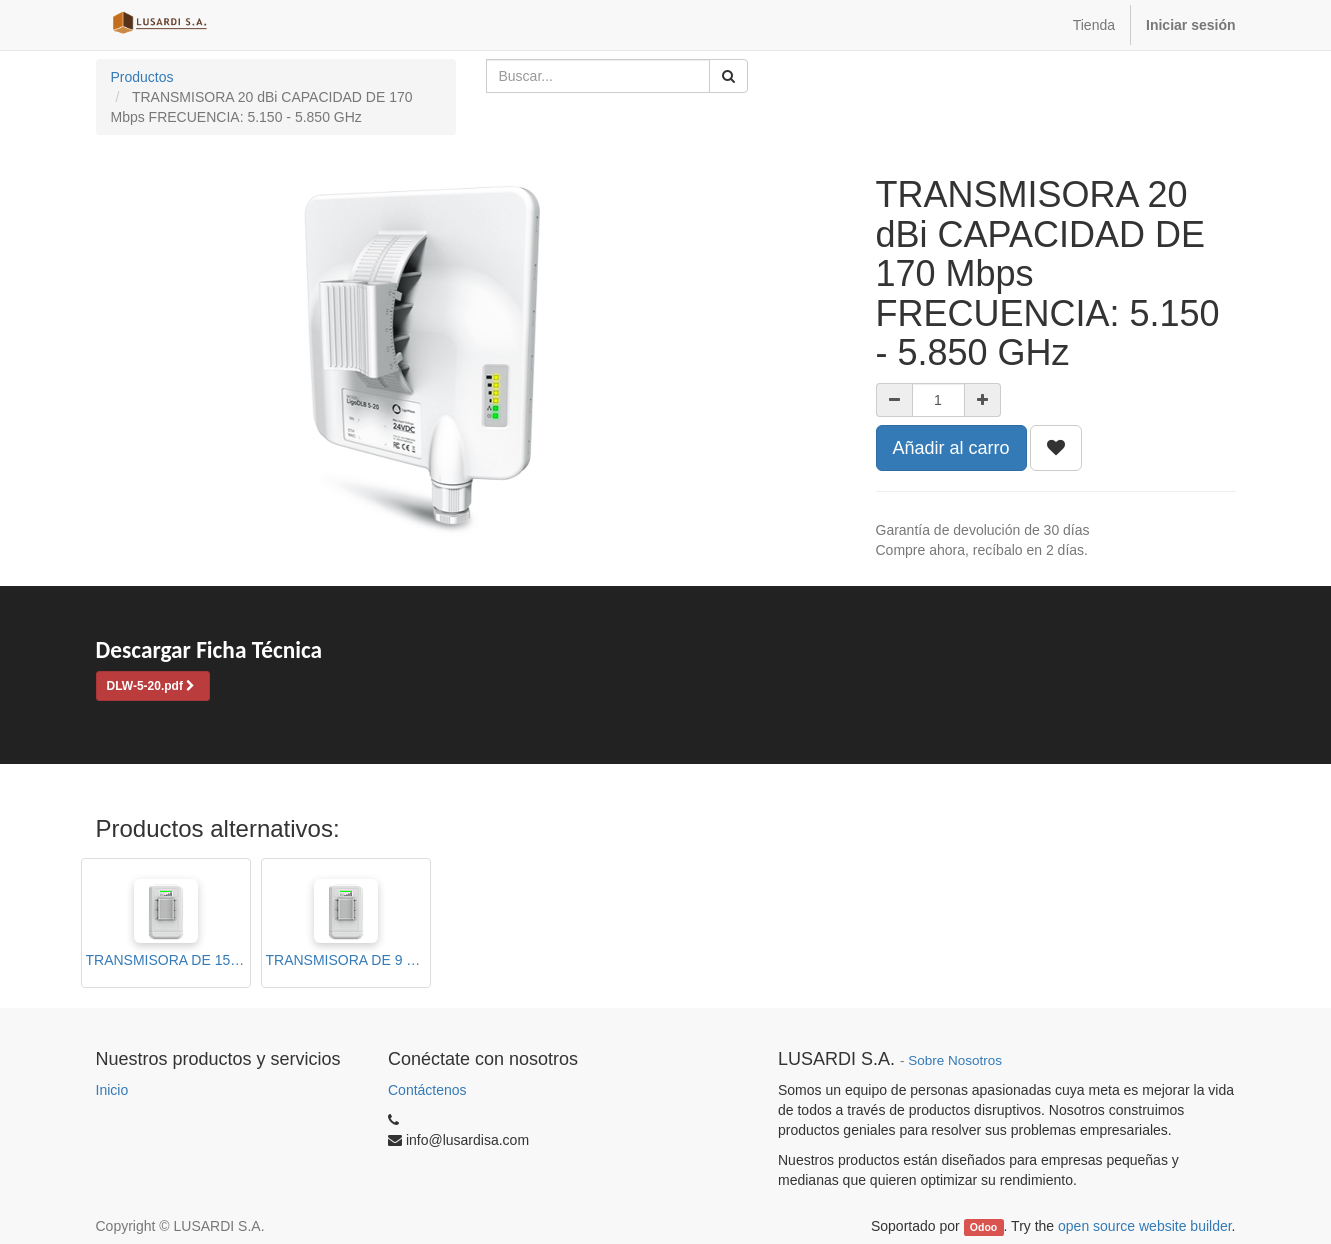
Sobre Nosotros (955, 1060)
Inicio (112, 1090)
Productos (142, 77)
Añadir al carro (951, 448)
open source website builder (1145, 1226)
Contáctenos (427, 1090)
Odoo (983, 1227)
